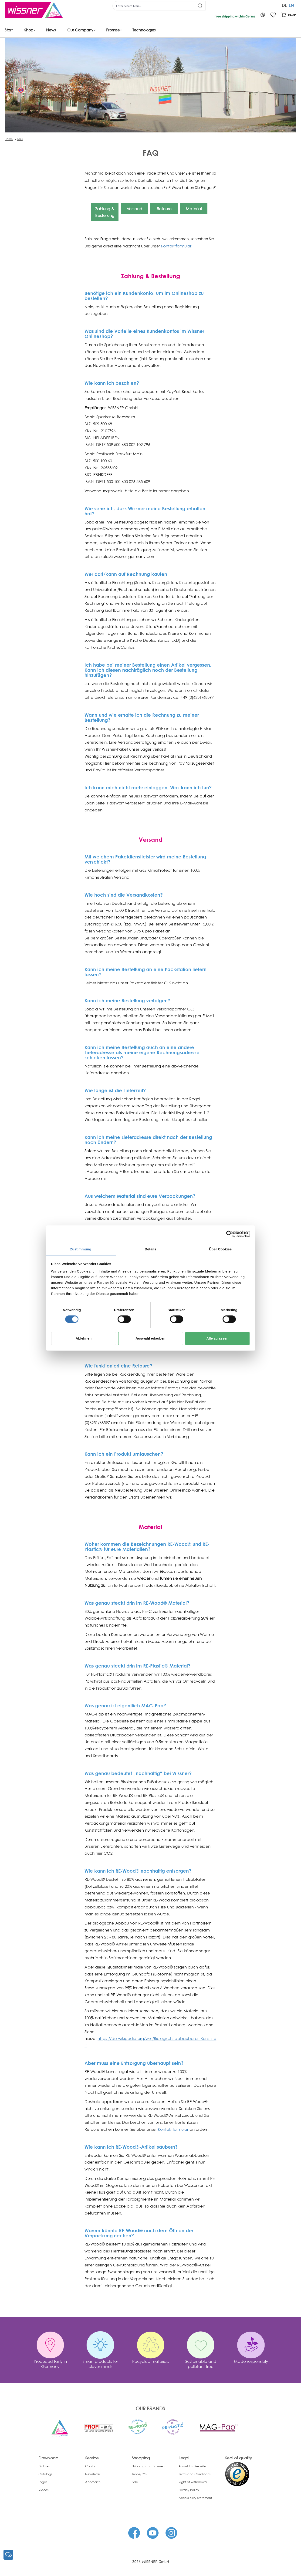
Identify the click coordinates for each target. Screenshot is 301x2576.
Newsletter (92, 2474)
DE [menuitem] (284, 4)
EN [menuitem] (291, 4)
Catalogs (45, 2474)
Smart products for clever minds (100, 2364)
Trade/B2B (139, 2474)
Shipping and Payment (149, 2466)
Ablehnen (83, 1339)
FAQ (20, 139)
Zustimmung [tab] (80, 1249)
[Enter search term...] (152, 5)
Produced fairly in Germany (50, 2364)
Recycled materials (150, 2361)
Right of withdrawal (193, 2482)
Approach (93, 2482)
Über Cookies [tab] (220, 1249)
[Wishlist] (271, 14)
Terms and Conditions (194, 2474)
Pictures (44, 2466)
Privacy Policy (189, 2490)
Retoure (164, 208)
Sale (135, 2482)
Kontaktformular (176, 245)
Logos (42, 2482)
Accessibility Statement (195, 2498)
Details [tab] (150, 1249)
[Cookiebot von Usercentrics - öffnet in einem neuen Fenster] (229, 1233)
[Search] (198, 5)
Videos (43, 2490)
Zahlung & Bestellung (104, 212)
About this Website (192, 2466)
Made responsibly (251, 2361)
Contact (91, 2466)
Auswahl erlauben (150, 1339)
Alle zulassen (217, 1339)
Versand (134, 208)
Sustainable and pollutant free (200, 2364)
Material (194, 208)
